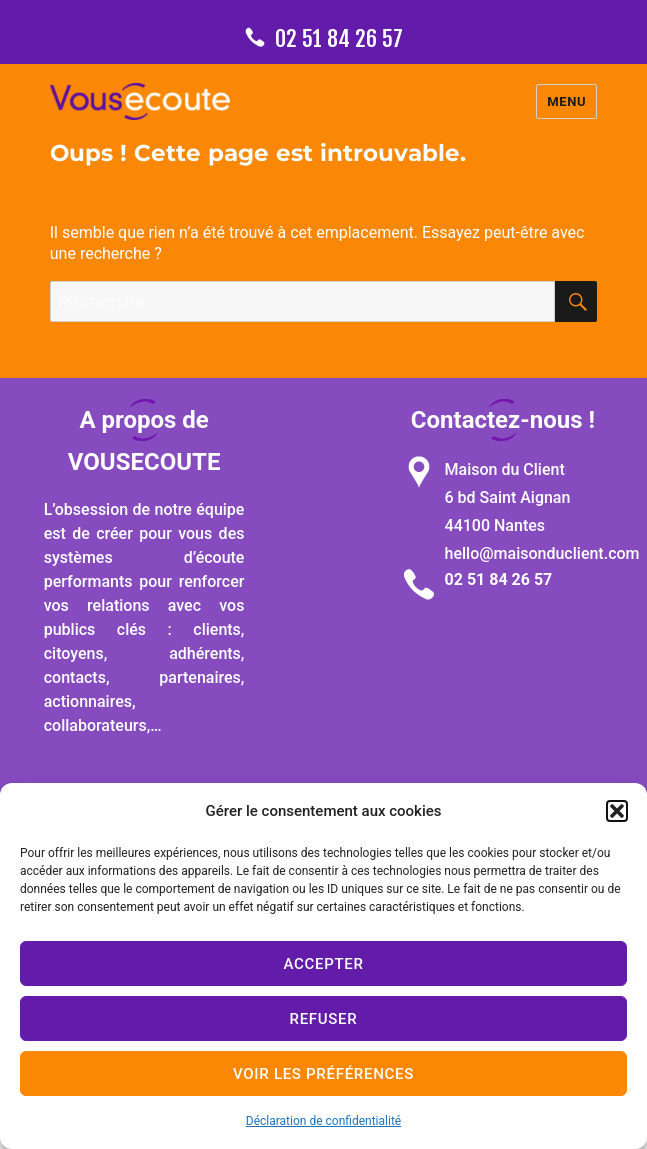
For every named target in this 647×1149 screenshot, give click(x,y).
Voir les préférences (323, 1074)
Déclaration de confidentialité (323, 1121)
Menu (566, 101)
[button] (617, 811)
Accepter (323, 964)
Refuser (324, 1019)
